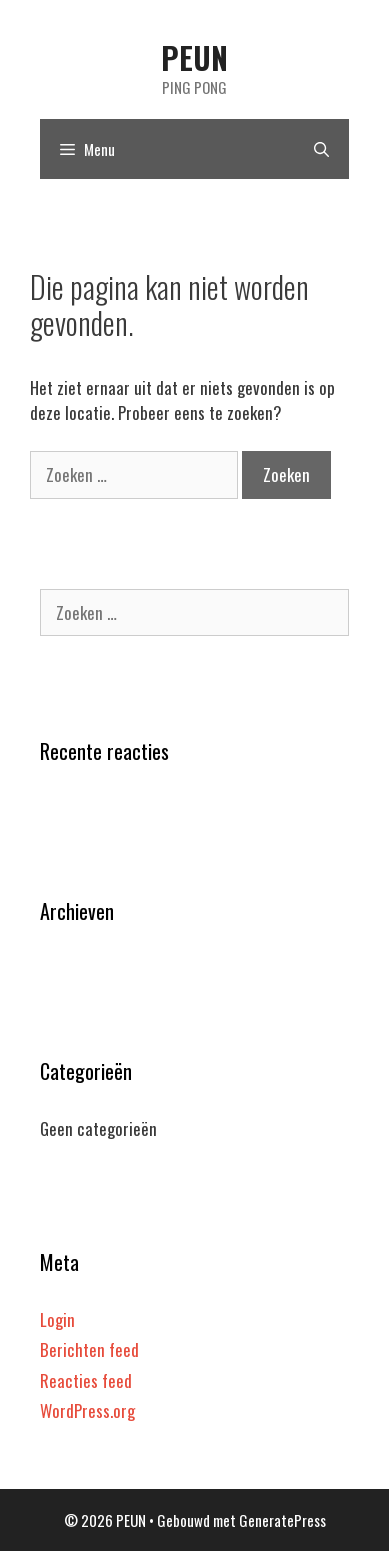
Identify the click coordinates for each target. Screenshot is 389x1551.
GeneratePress (282, 1520)
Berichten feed (89, 1349)
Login (57, 1319)
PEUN (194, 57)
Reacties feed (86, 1380)
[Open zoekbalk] (321, 149)
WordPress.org (87, 1410)
